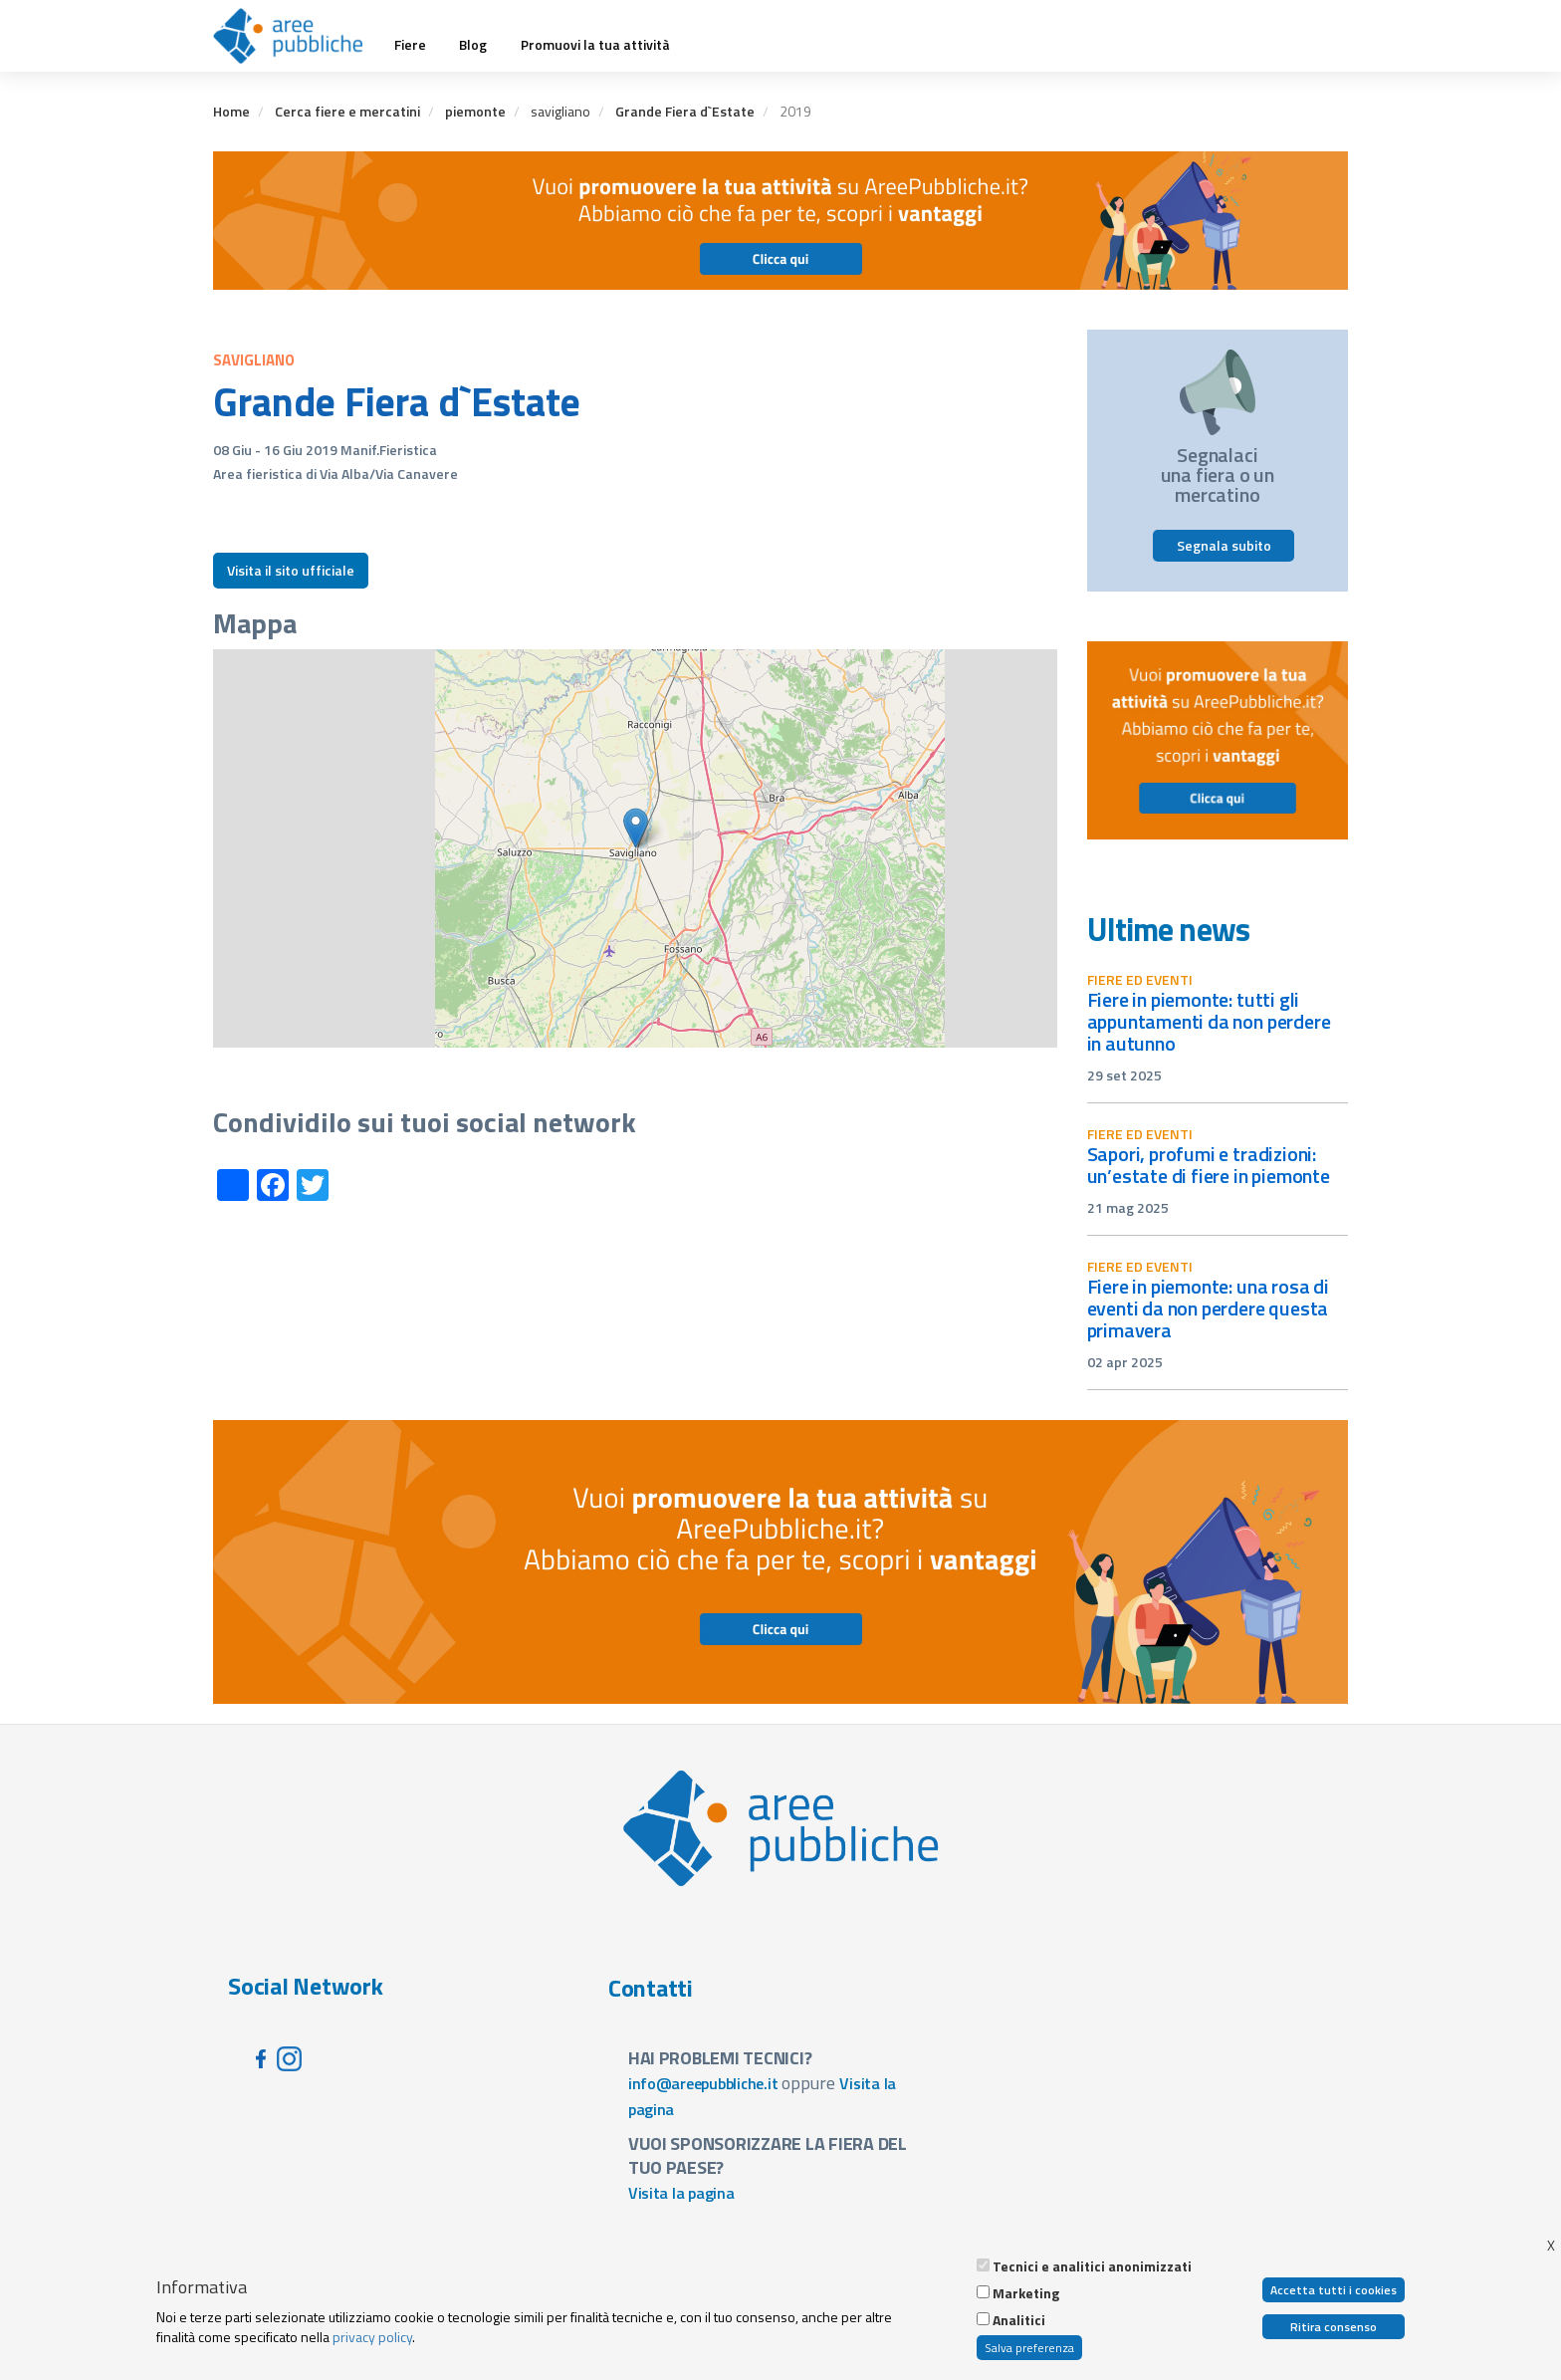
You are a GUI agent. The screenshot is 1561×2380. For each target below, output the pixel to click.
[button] (635, 828)
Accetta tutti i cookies (1333, 2289)
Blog (473, 45)
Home (231, 111)
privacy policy (372, 2336)
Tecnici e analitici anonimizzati (1092, 2266)
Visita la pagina (681, 2193)
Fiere (410, 45)
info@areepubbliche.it (703, 2083)
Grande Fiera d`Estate (685, 111)
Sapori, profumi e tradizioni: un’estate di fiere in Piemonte (1208, 1164)
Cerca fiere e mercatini (347, 111)
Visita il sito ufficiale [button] (290, 570)
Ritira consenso (1333, 2326)
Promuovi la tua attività (595, 45)
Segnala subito (1224, 545)
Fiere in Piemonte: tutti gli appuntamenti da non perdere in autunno (1209, 1021)
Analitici (1019, 2320)
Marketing (1026, 2293)
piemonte (475, 111)
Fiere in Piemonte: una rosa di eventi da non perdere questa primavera (1208, 1308)
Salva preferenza (1029, 2347)
